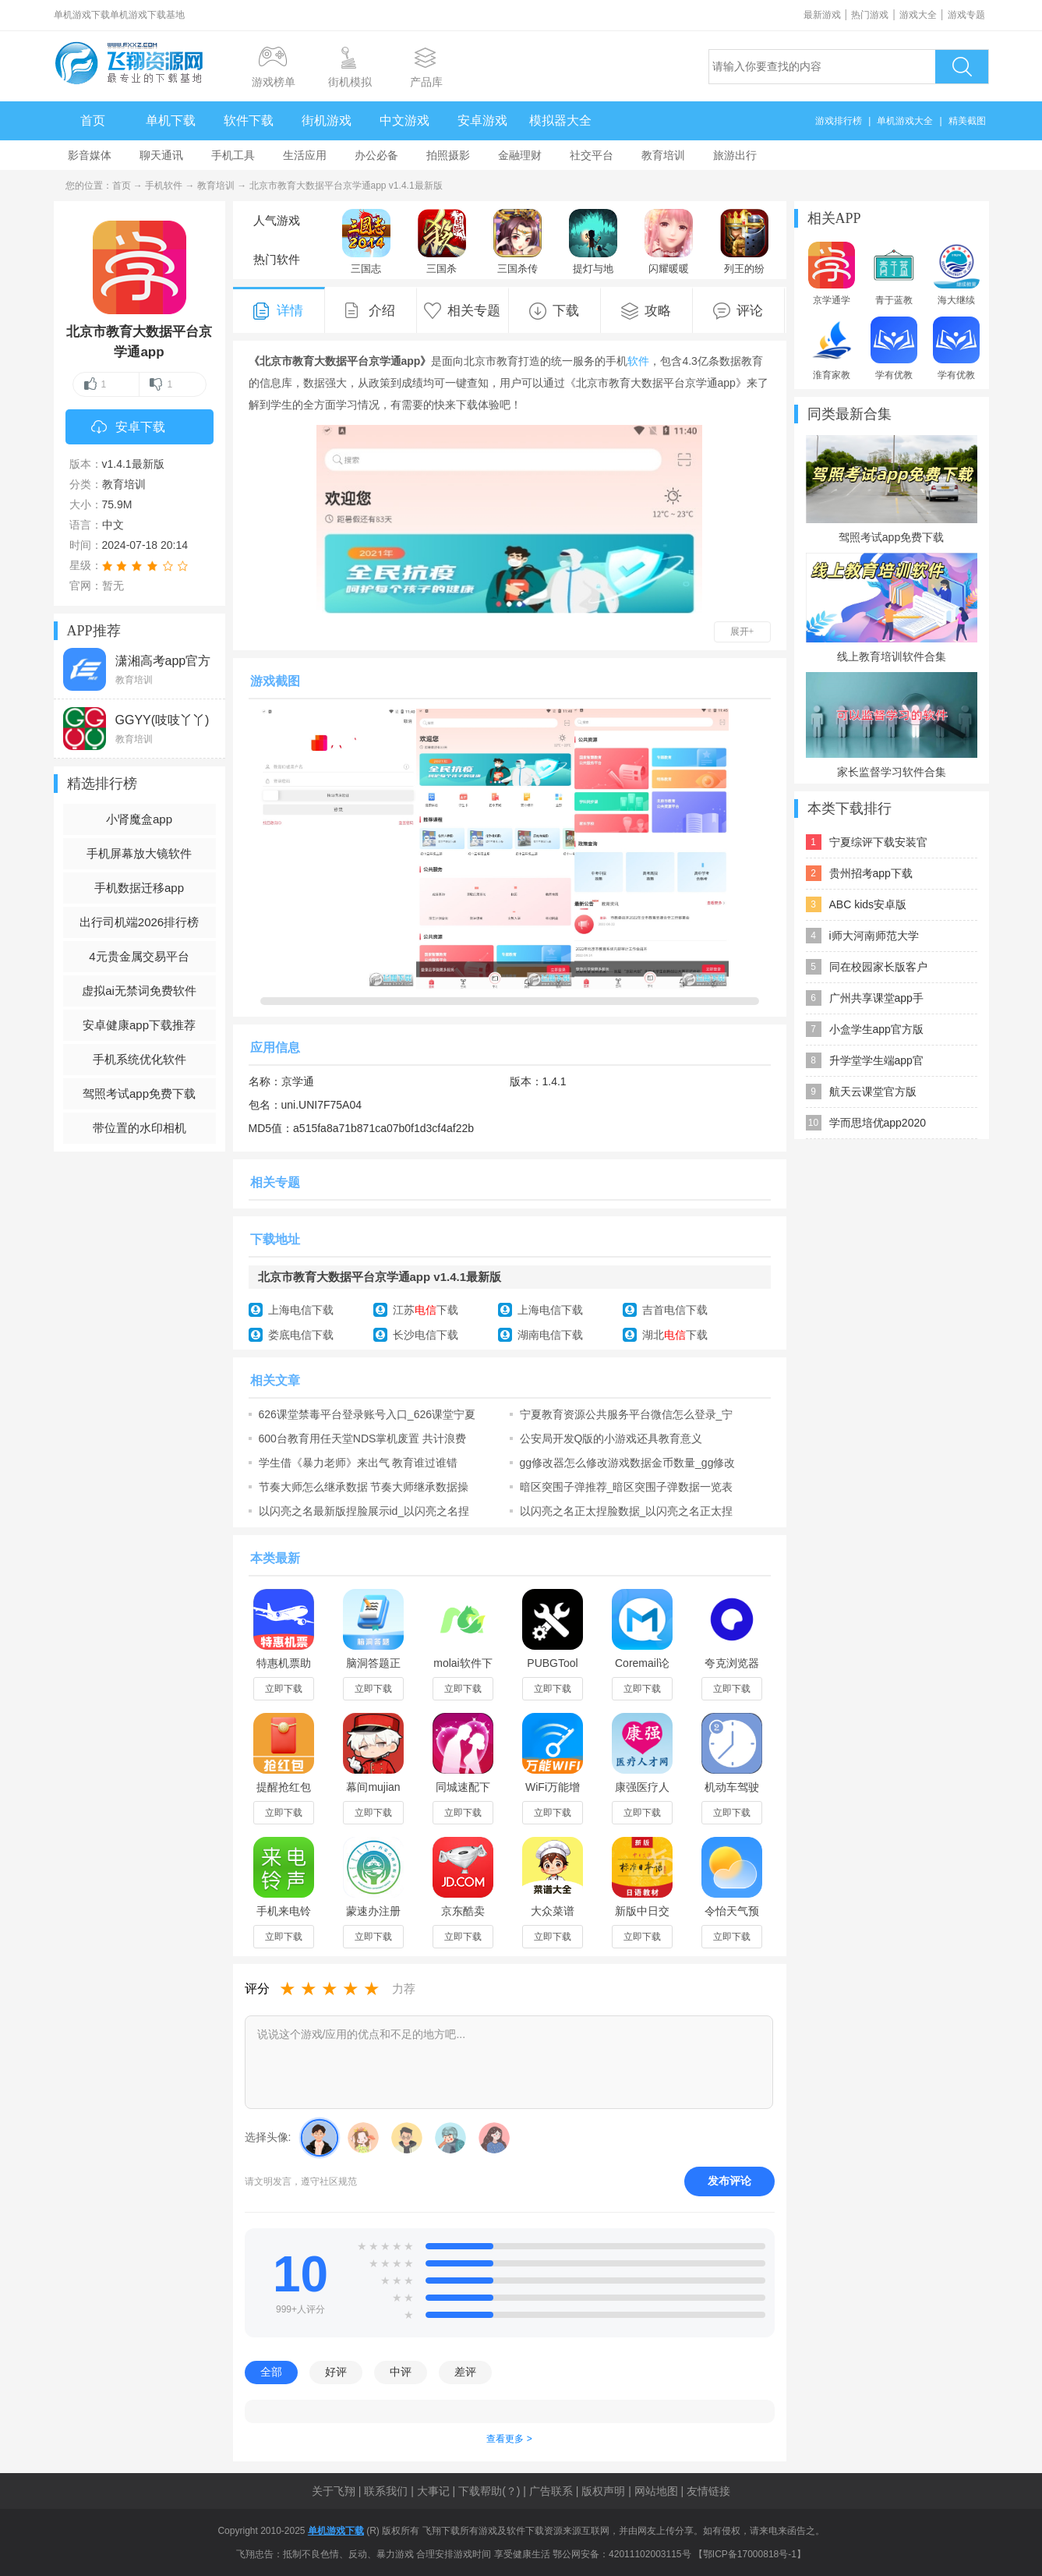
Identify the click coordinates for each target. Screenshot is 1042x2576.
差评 (465, 2371)
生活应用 (305, 155)
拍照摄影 (448, 155)
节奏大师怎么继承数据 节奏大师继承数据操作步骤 (364, 1487)
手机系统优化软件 (139, 1059)
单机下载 (171, 120)
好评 (336, 2371)
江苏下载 (425, 1310)
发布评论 (729, 2180)
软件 (638, 361)
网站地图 (656, 2491)
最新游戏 (822, 14)
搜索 (961, 66)
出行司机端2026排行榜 (139, 922)
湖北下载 (675, 1335)
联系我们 (386, 2491)
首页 (92, 120)
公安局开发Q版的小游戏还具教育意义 (611, 1438)
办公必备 (376, 155)
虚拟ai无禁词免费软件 (139, 990)
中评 (401, 2371)
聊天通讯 (161, 155)
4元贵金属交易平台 (139, 956)
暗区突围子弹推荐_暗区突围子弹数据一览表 (626, 1487)
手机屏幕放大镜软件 (139, 853)
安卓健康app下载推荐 (139, 1024)
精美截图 (967, 120)
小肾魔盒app (139, 819)
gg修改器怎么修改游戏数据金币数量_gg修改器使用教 (628, 1462)
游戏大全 (918, 14)
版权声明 (603, 2491)
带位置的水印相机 (139, 1127)
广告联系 (551, 2491)
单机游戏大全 (905, 120)
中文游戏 (404, 120)
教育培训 (663, 155)
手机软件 (163, 185)
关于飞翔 (333, 2491)
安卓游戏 (482, 120)
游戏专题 (966, 14)
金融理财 (520, 155)
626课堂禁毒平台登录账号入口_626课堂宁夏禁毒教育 (367, 1414)
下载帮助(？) (489, 2491)
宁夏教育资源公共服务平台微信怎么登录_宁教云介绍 (626, 1414)
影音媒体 (89, 155)
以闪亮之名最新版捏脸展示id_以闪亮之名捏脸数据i (364, 1511)
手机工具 (233, 155)
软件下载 (249, 120)
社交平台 (591, 155)
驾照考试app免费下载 (139, 1093)
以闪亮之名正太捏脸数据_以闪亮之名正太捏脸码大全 (626, 1511)
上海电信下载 (301, 1310)
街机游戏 (326, 120)
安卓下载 (128, 428)
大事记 (433, 2491)
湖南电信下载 (550, 1335)
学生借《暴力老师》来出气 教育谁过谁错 (358, 1462)
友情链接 (708, 2491)
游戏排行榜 (838, 120)
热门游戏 (869, 14)
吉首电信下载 (675, 1310)
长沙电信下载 (425, 1335)
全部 (271, 2371)
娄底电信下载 (301, 1335)
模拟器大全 (560, 120)
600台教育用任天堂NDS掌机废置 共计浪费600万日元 (363, 1438)
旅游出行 (735, 155)
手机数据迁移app (139, 887)
